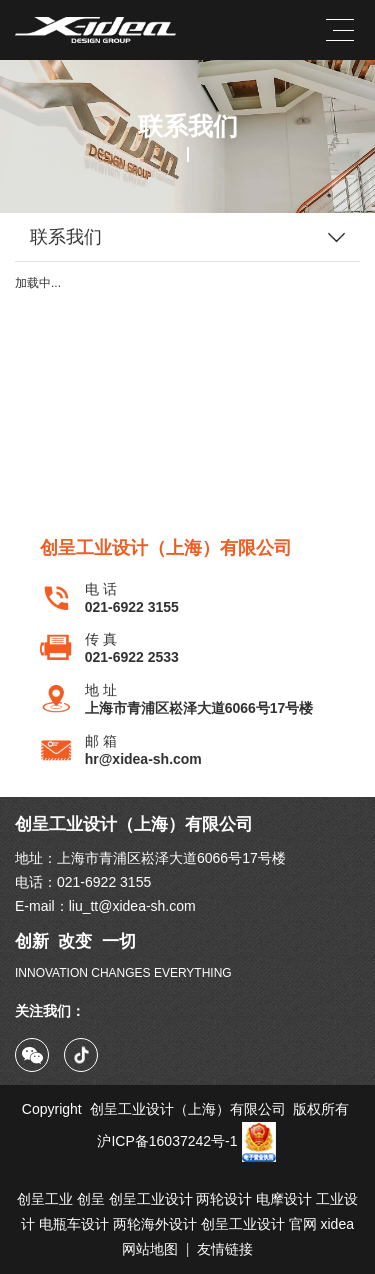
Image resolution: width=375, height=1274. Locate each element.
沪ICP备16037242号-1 (187, 1141)
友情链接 (225, 1249)
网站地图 (150, 1249)
